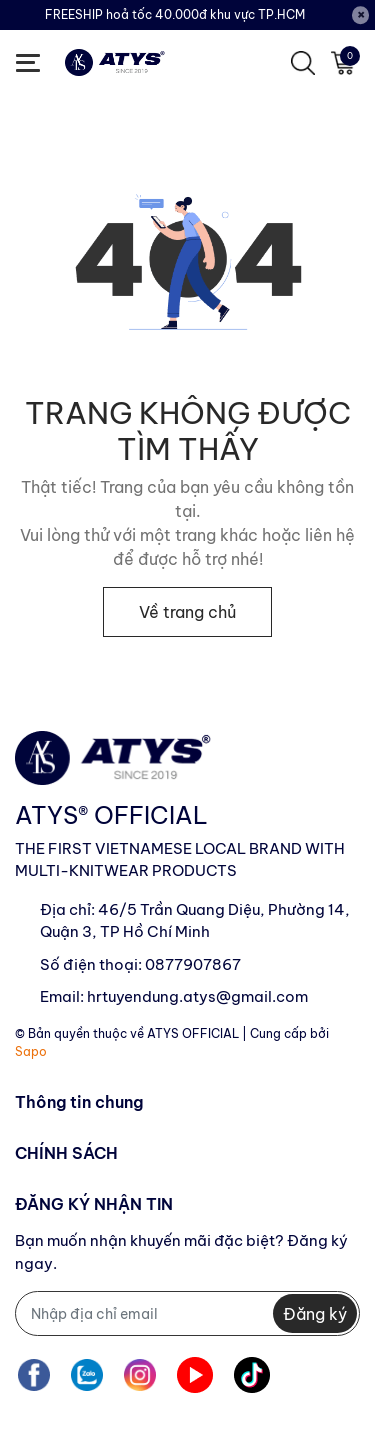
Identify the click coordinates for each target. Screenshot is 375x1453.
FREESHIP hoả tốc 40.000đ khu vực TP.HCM (175, 14)
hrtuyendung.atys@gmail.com (197, 996)
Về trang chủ (187, 612)
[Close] (361, 15)
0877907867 (193, 964)
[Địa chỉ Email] (187, 1313)
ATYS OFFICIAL (193, 1033)
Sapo (31, 1051)
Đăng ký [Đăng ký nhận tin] (315, 1314)
